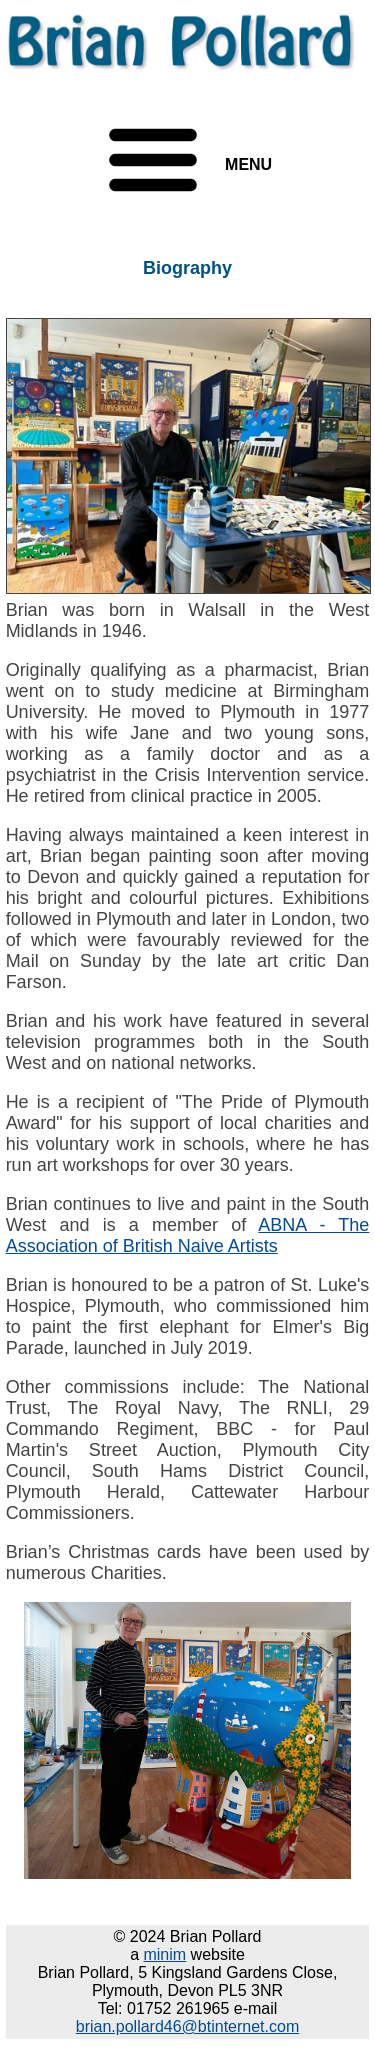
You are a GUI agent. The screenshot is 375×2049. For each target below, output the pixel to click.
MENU (248, 164)
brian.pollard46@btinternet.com (187, 2026)
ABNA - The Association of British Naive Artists (188, 1235)
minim (164, 1954)
